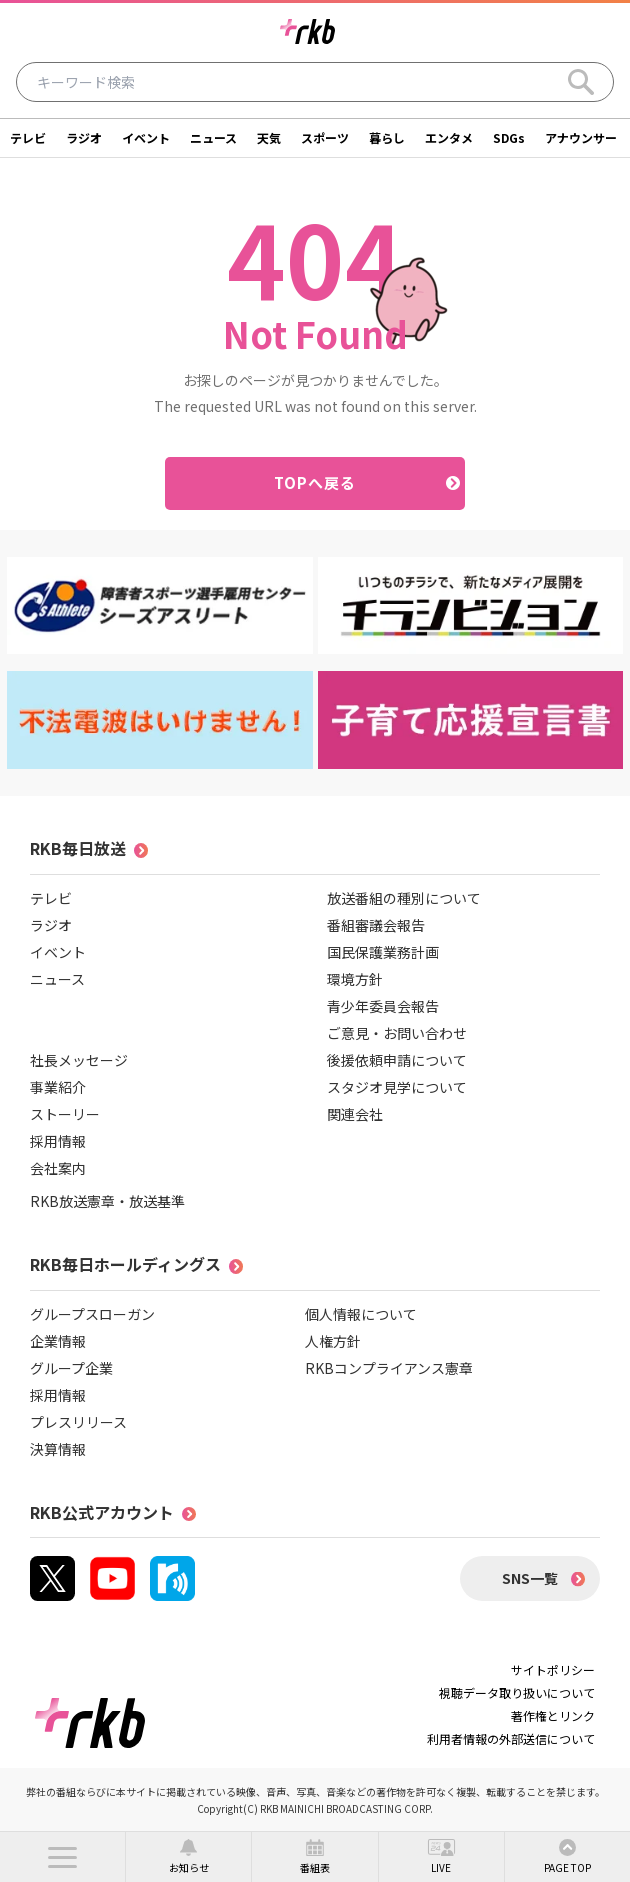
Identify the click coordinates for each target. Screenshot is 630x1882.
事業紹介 (58, 1087)
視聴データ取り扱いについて (517, 1692)
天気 (269, 137)
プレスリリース (78, 1422)
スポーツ (325, 137)
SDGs (509, 137)
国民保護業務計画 (383, 952)
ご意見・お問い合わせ (397, 1033)
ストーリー (65, 1114)
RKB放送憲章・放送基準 (107, 1201)
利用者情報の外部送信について (511, 1738)
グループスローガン (92, 1314)
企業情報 (58, 1341)
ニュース (213, 137)
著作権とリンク (553, 1715)
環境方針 (355, 979)
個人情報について (361, 1314)
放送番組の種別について (404, 898)
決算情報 (58, 1449)
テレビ (28, 137)
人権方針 (333, 1341)
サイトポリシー (553, 1669)
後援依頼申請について (397, 1060)
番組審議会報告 (376, 925)
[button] (62, 1857)
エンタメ (449, 137)
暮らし (387, 137)
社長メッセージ (79, 1060)
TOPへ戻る (315, 482)
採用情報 (58, 1141)
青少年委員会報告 (383, 1006)
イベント (146, 137)
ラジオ (84, 137)
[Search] (581, 82)
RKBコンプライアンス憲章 (389, 1368)
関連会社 (355, 1114)
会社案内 (58, 1168)
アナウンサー (581, 137)
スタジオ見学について (397, 1087)
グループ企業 (71, 1368)
